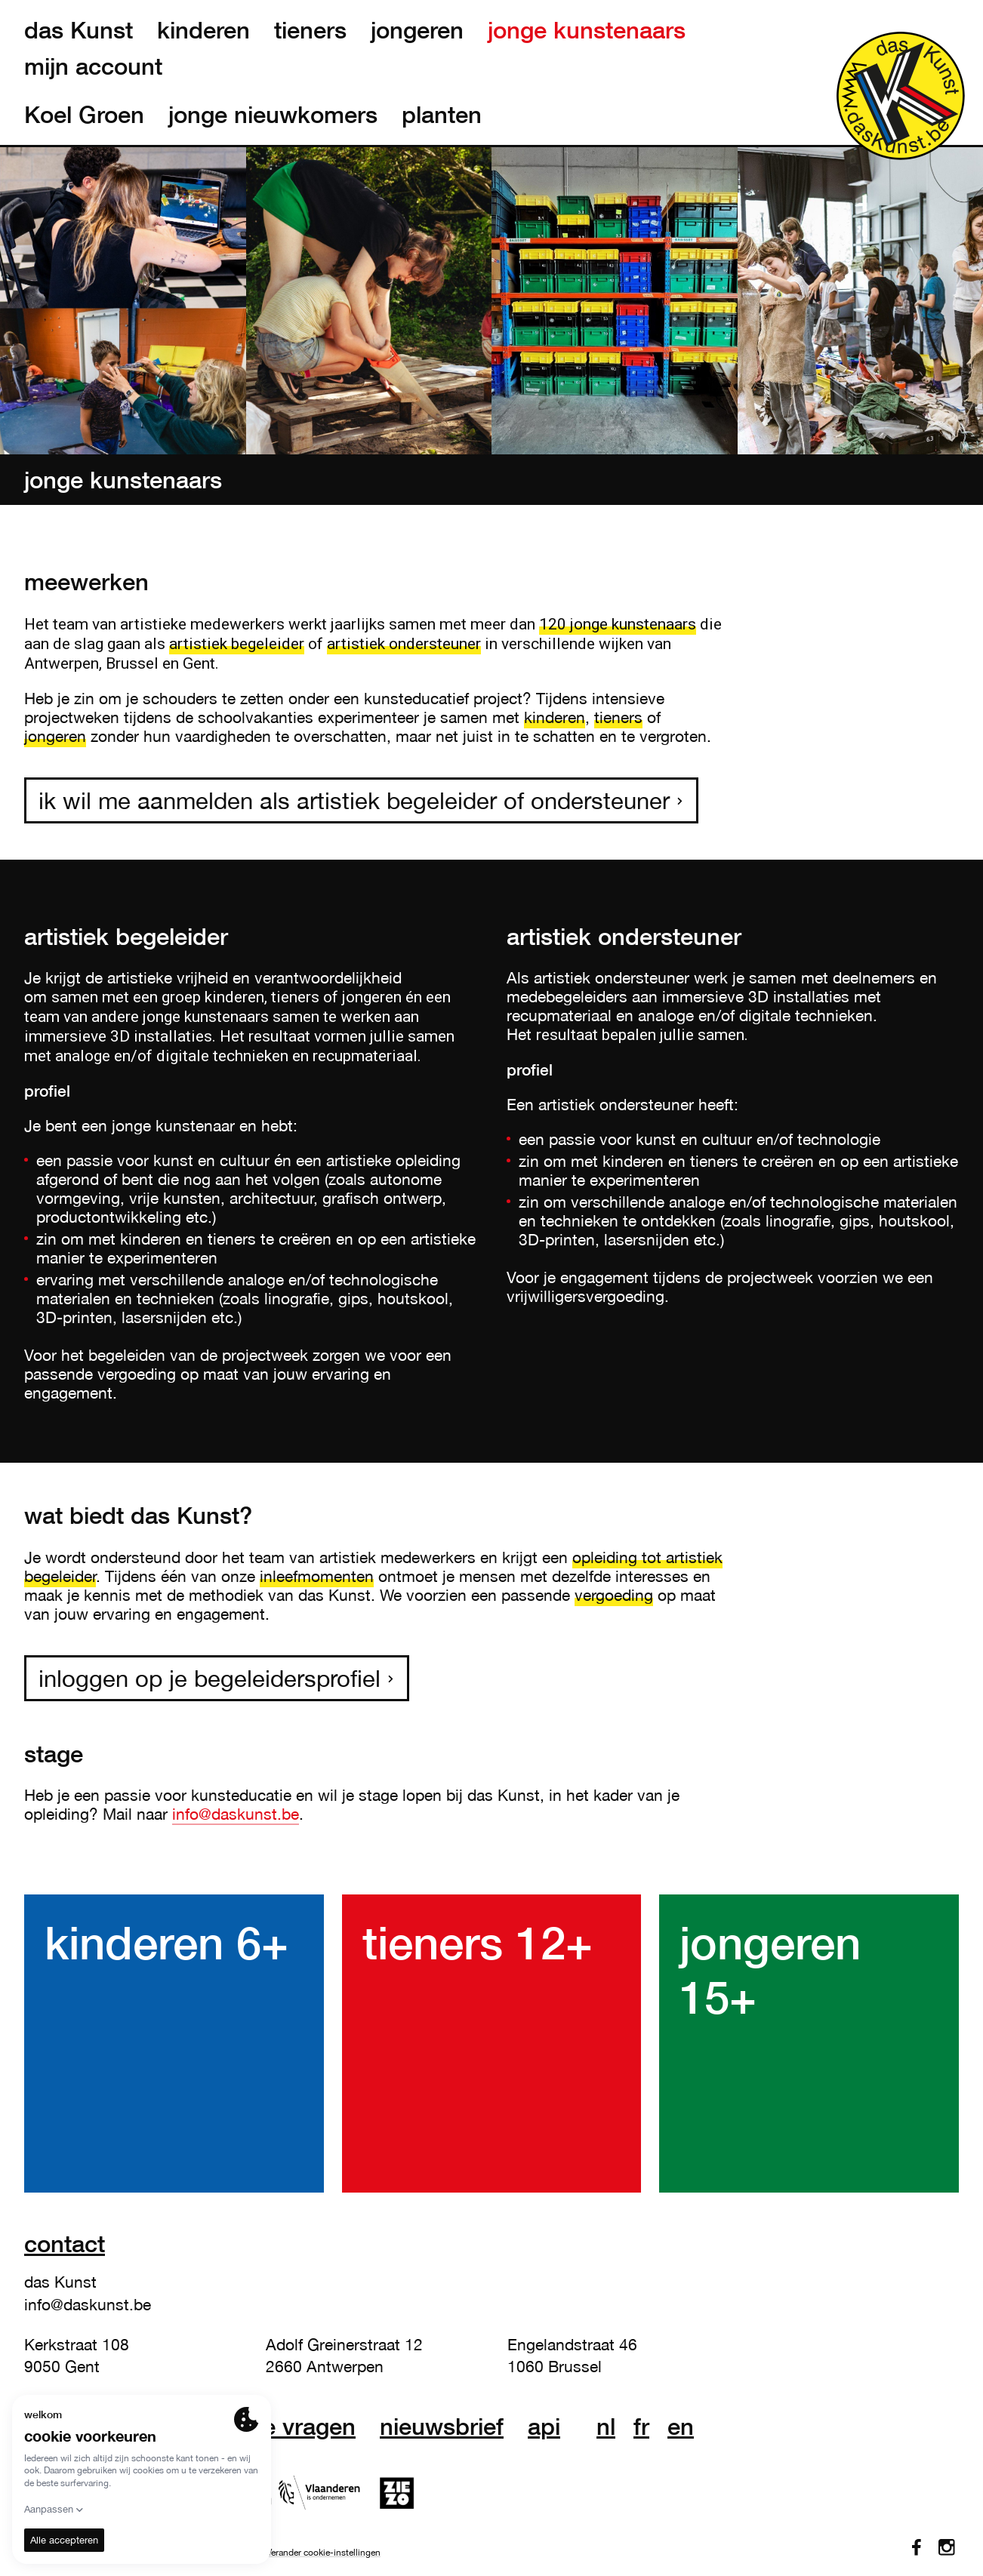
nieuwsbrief (442, 2426)
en (680, 2426)
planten (442, 115)
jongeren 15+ (770, 1969)
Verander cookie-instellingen (324, 2552)
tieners (310, 30)
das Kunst (78, 30)
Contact (64, 2243)
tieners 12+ (477, 1942)
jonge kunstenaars (587, 30)
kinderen (203, 30)
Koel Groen (84, 115)
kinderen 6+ (166, 1942)
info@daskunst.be (235, 1814)
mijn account (93, 66)
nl (605, 2426)
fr (641, 2426)
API (544, 2426)
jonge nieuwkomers (272, 115)
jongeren (417, 30)
